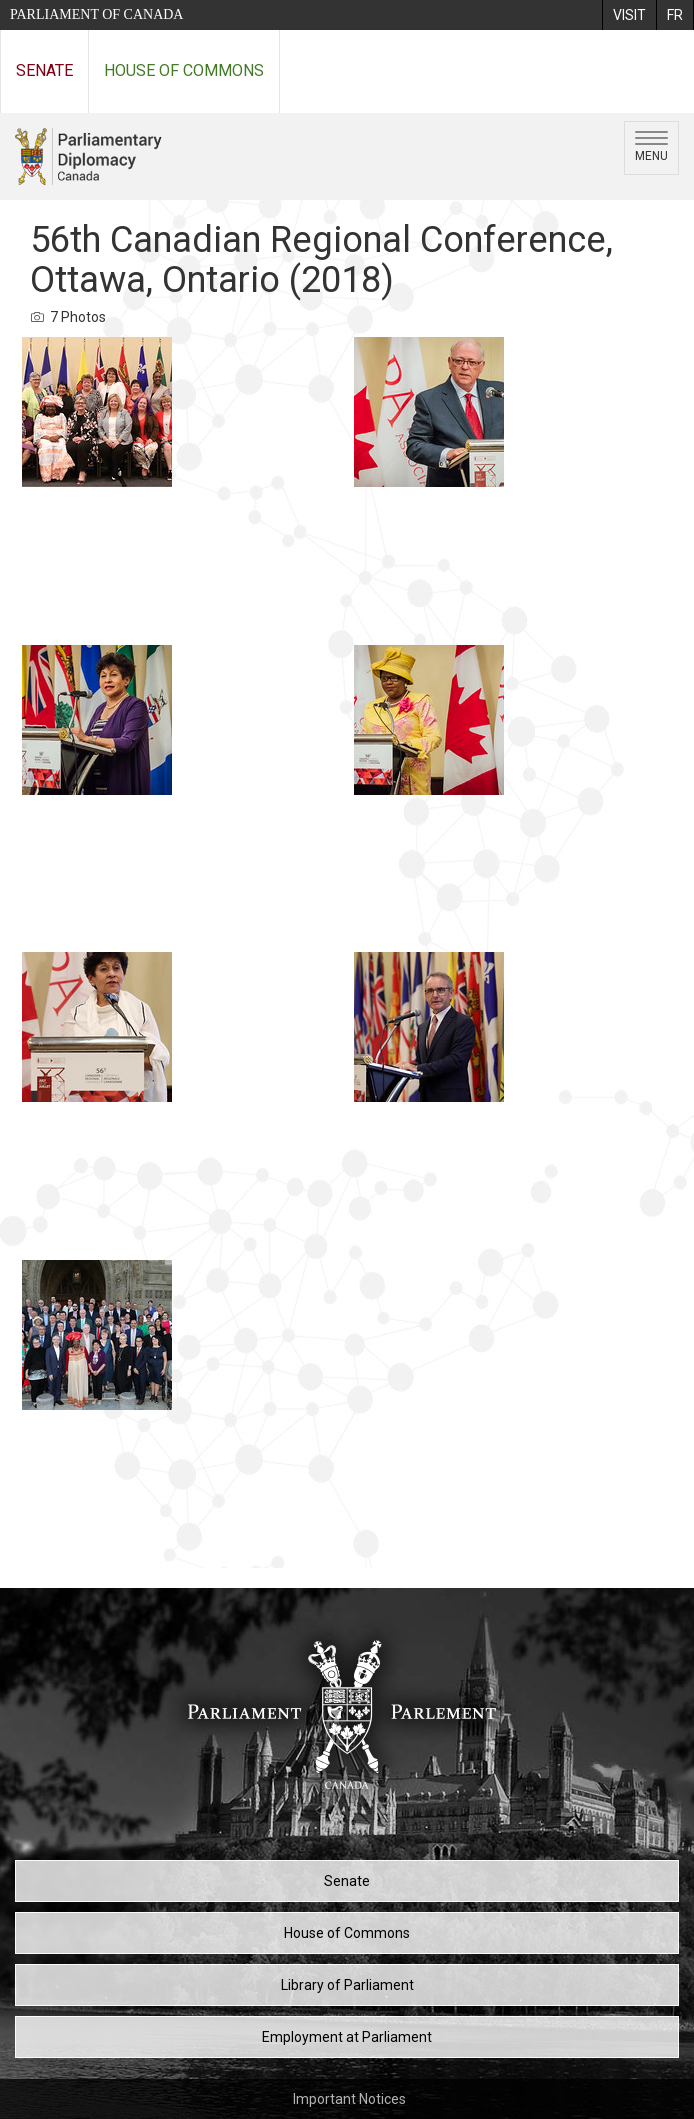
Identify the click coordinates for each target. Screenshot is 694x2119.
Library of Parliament (347, 1985)
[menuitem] (629, 15)
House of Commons (184, 70)
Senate (44, 70)
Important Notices (349, 2099)
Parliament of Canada (96, 14)
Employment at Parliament (347, 2037)
